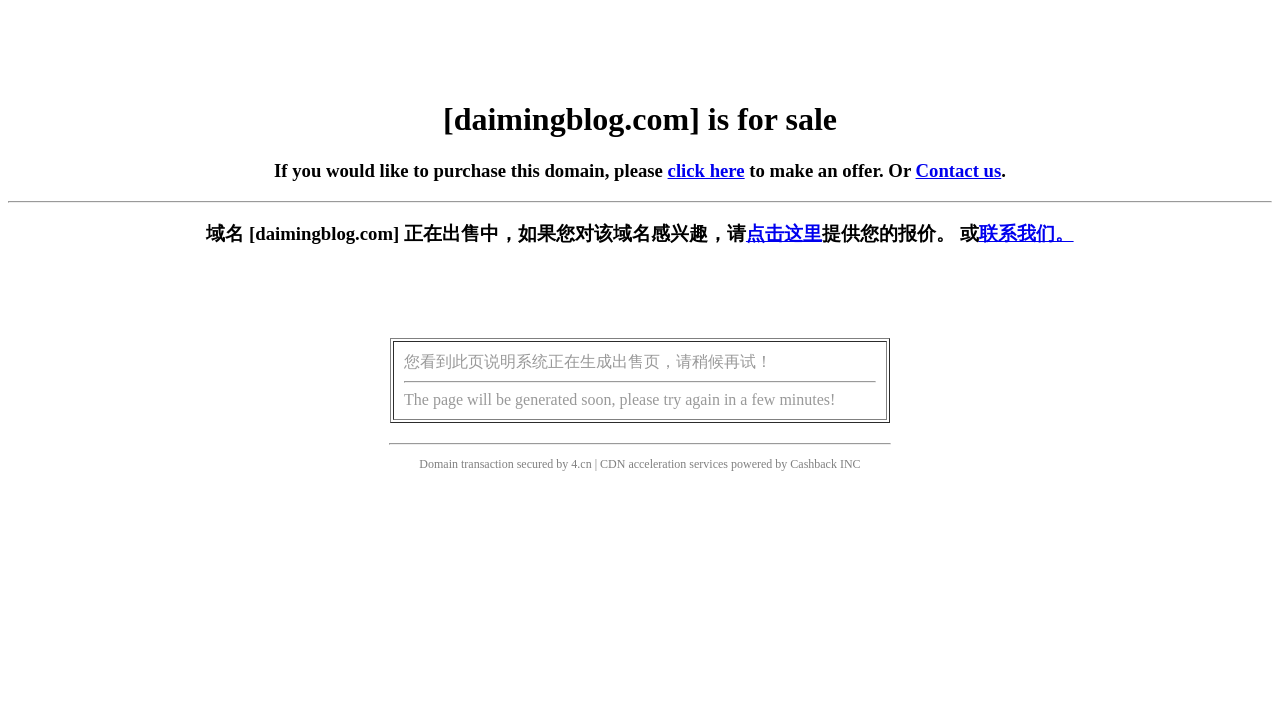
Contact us (959, 170)
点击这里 (784, 233)
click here (706, 170)
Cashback (813, 464)
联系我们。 (1026, 233)
